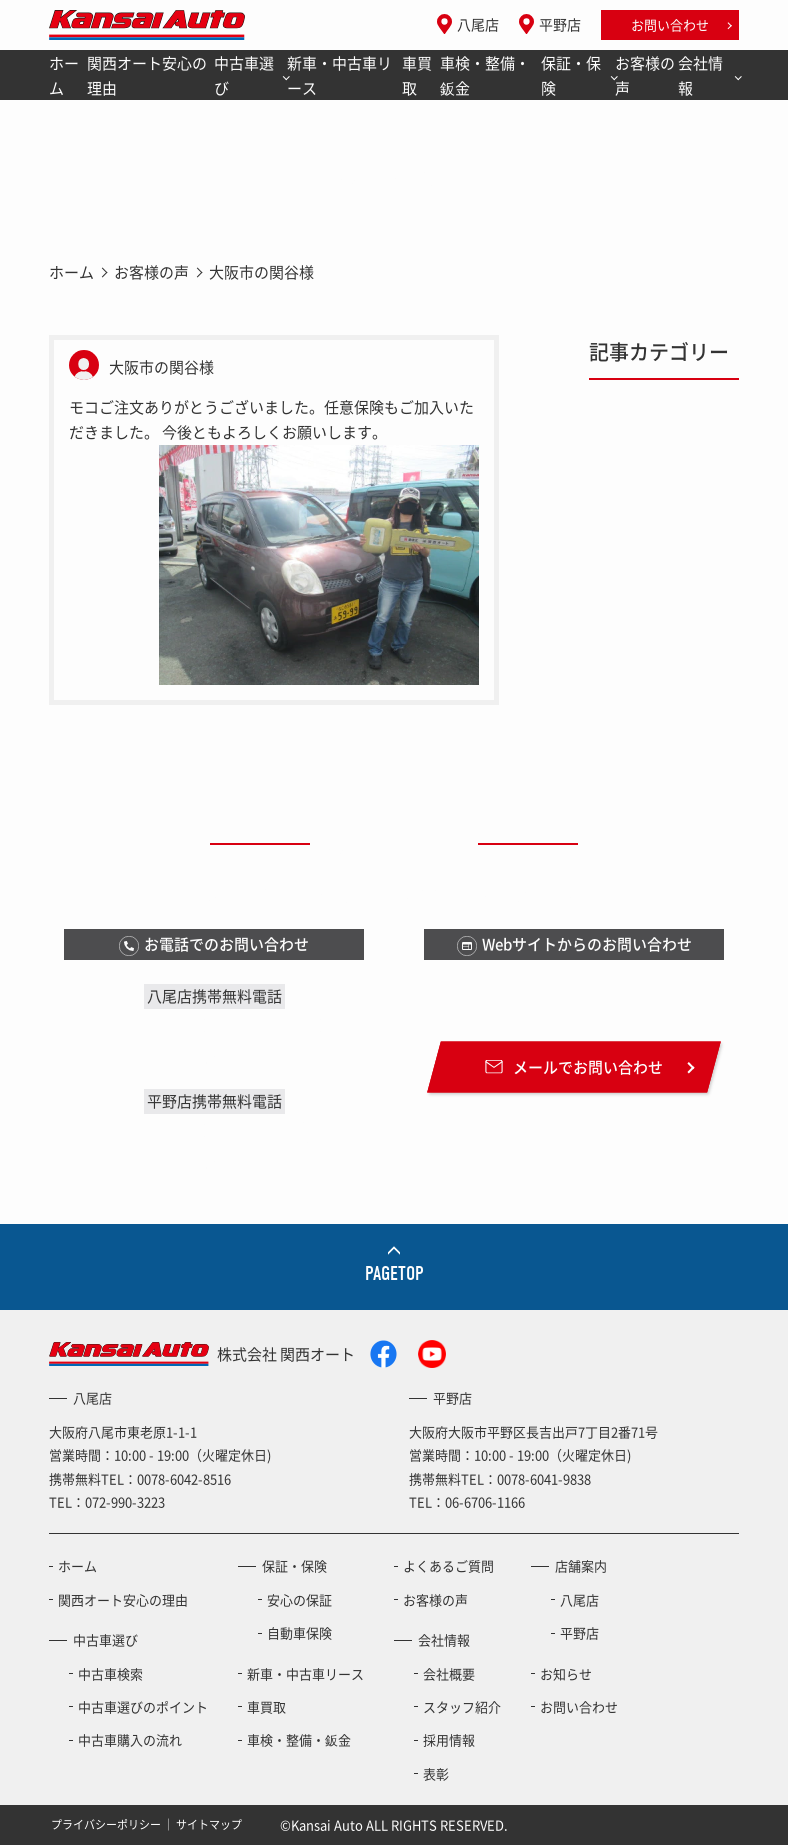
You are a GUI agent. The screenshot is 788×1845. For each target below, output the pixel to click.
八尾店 (478, 24)
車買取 (417, 75)
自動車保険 (299, 1632)
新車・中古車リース (339, 75)
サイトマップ (209, 1824)
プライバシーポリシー (106, 1824)
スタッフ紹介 (462, 1706)
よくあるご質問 (448, 1565)
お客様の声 (645, 75)
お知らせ (566, 1673)
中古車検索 (110, 1673)
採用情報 (449, 1739)
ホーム (64, 75)
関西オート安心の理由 (147, 75)
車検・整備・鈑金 (485, 75)
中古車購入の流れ (130, 1739)
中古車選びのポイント (143, 1706)
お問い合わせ (670, 24)
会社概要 (449, 1673)
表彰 (436, 1773)
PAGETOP (394, 1273)
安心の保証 (299, 1599)
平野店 (560, 24)
